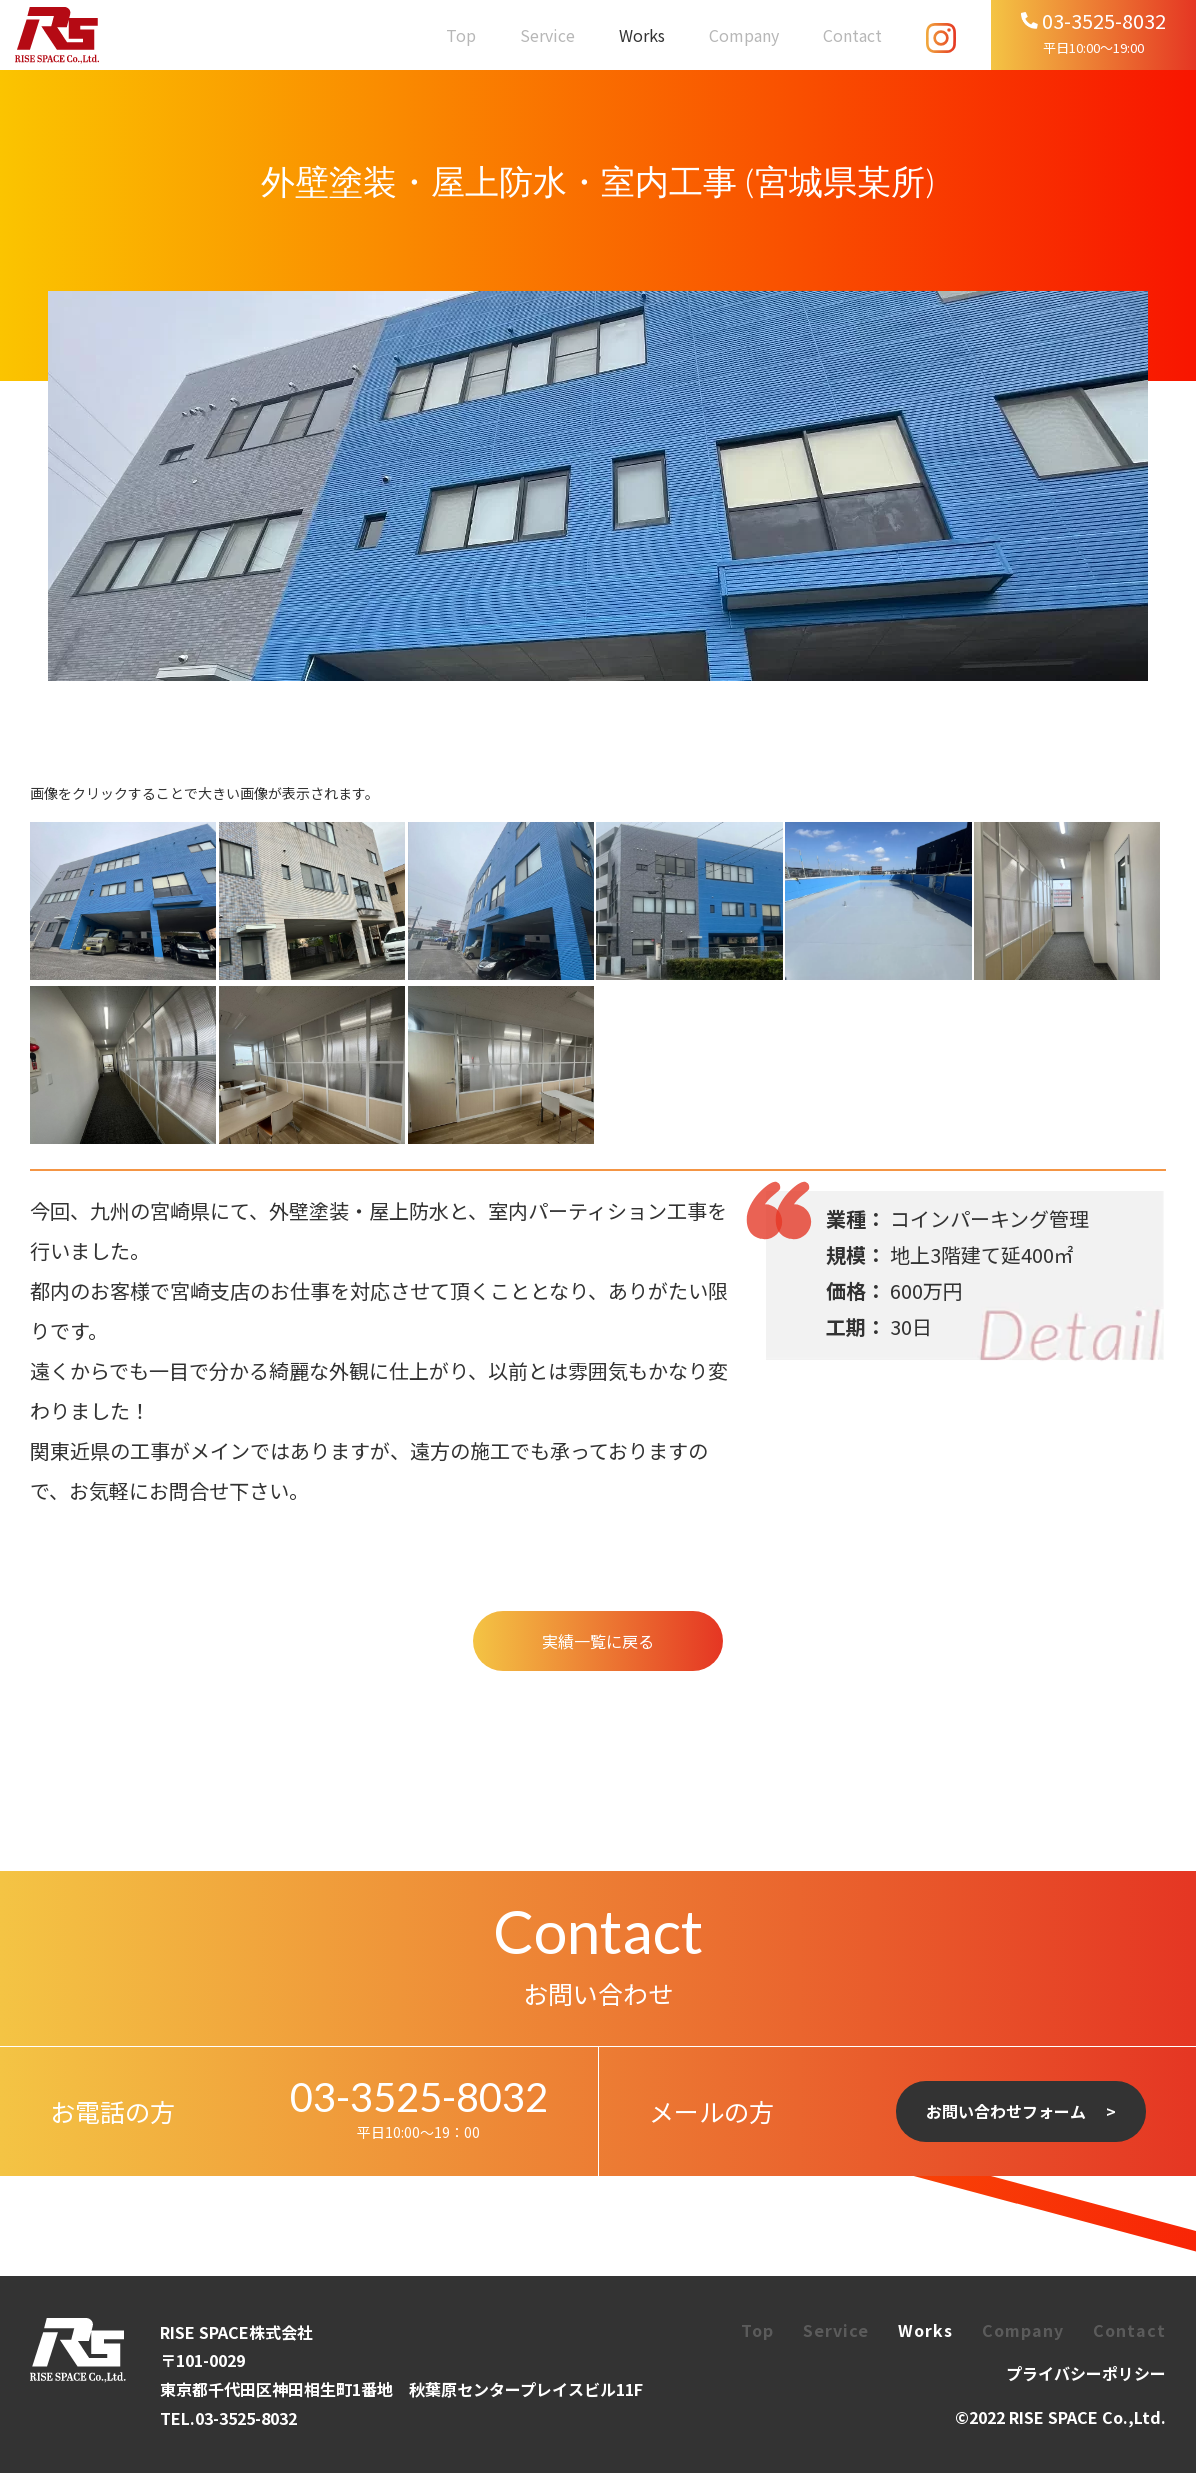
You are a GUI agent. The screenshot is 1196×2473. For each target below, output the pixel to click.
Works (642, 35)
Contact (852, 35)
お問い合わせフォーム (1006, 2111)
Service (547, 35)
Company (744, 35)
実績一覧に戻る (598, 1641)
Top (461, 35)
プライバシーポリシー (1086, 2373)
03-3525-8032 (419, 2097)
